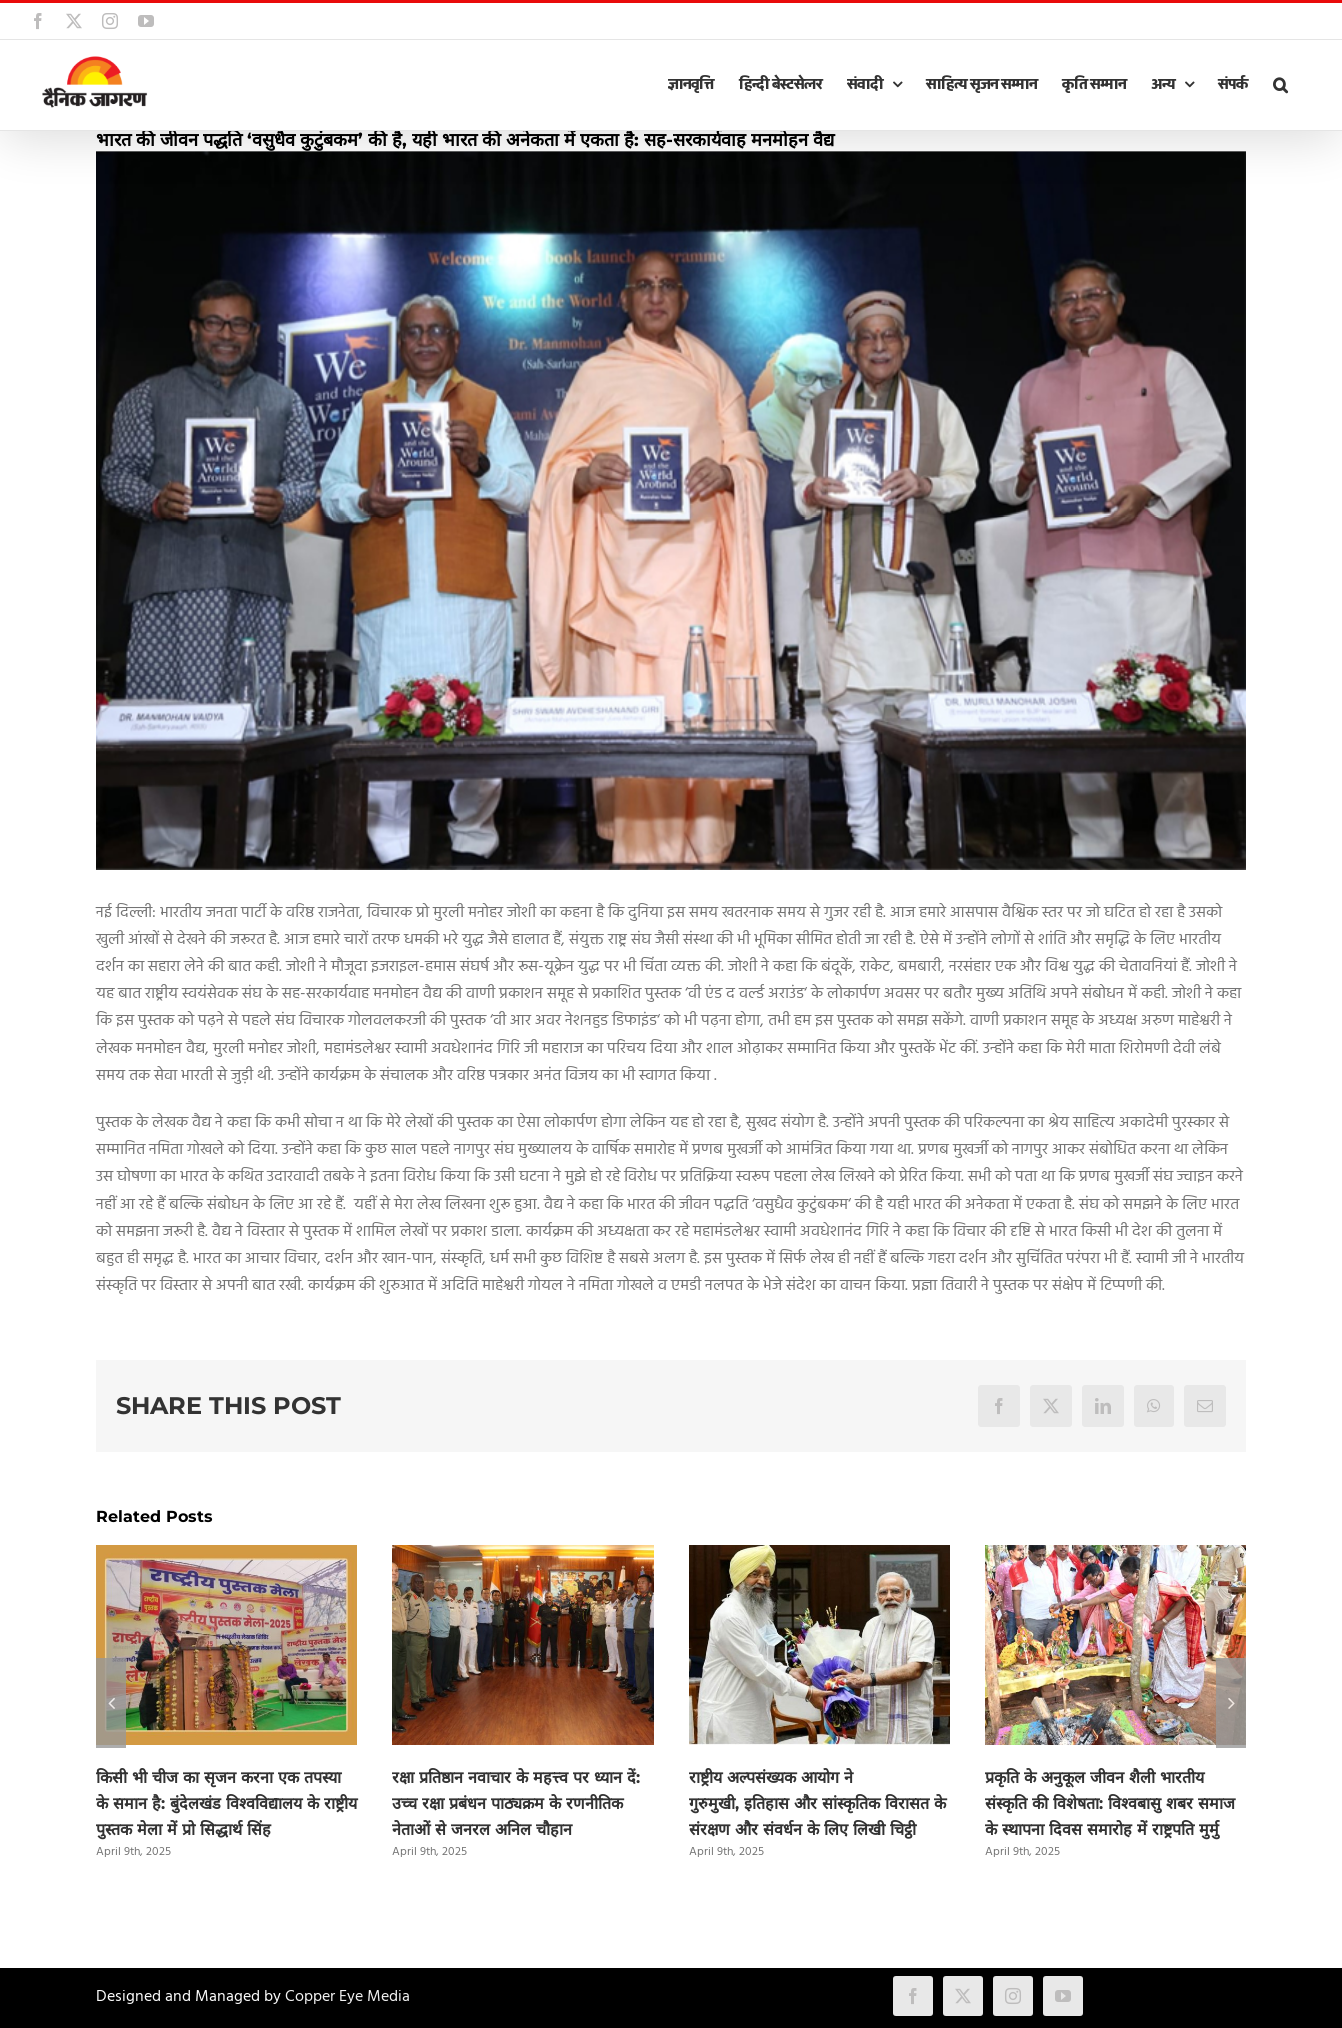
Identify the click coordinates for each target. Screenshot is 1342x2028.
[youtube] (1063, 1996)
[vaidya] (671, 510)
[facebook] (913, 1996)
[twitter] (963, 1996)
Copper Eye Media (347, 1997)
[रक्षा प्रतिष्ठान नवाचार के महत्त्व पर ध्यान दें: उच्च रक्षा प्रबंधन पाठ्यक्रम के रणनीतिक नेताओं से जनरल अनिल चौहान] (522, 1558)
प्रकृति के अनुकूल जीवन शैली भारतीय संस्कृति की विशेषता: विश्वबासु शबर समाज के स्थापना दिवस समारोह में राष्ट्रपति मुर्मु (1110, 1803)
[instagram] (1013, 1996)
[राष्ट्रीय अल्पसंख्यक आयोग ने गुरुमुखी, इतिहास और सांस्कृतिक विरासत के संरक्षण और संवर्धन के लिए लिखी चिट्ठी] (819, 1558)
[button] (1280, 85)
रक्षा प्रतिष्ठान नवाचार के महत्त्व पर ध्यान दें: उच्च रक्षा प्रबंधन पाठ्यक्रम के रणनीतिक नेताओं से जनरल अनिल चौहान (516, 1803)
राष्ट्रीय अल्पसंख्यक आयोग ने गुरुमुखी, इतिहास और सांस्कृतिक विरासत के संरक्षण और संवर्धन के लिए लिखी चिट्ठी (817, 1803)
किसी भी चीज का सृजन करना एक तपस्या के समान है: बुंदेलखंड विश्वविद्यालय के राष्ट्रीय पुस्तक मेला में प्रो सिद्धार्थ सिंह (226, 1803)
